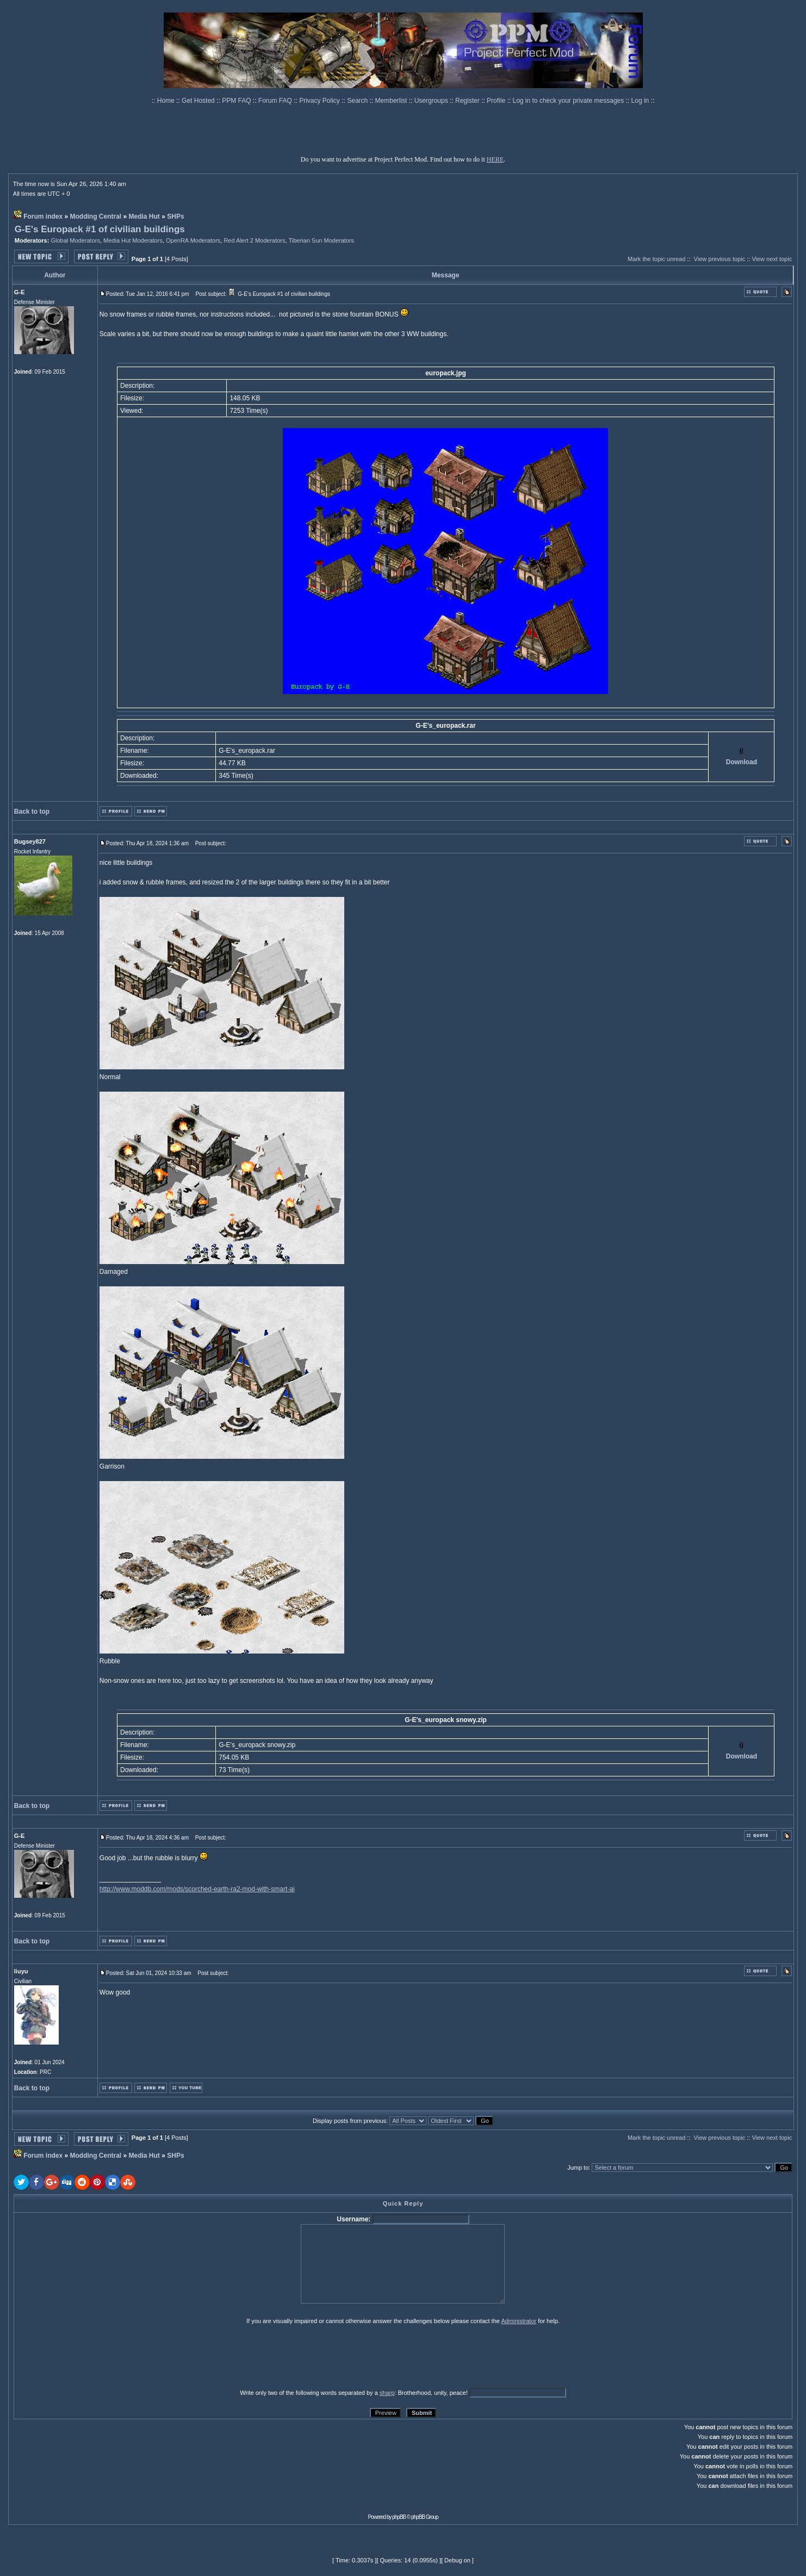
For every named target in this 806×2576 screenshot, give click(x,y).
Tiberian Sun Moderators (321, 240)
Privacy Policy (320, 100)
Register (468, 100)
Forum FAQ (276, 100)
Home (166, 100)
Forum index (43, 216)
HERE (495, 159)
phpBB (399, 2517)
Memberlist (392, 100)
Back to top (31, 811)
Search (358, 100)
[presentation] (98, 2356)
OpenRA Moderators (193, 240)
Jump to (577, 2167)
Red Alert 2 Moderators (254, 240)
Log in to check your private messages (568, 100)
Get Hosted (199, 100)
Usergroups (432, 100)
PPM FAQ (237, 100)
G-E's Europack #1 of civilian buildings (100, 229)
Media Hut (144, 216)
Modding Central (96, 216)
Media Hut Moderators (133, 240)
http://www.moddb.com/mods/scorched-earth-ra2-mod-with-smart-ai (197, 1889)
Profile (497, 100)
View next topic (772, 259)
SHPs (175, 216)
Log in (640, 100)
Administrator (518, 2321)
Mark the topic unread (656, 259)
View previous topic (720, 259)
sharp (387, 2392)
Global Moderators (75, 240)
